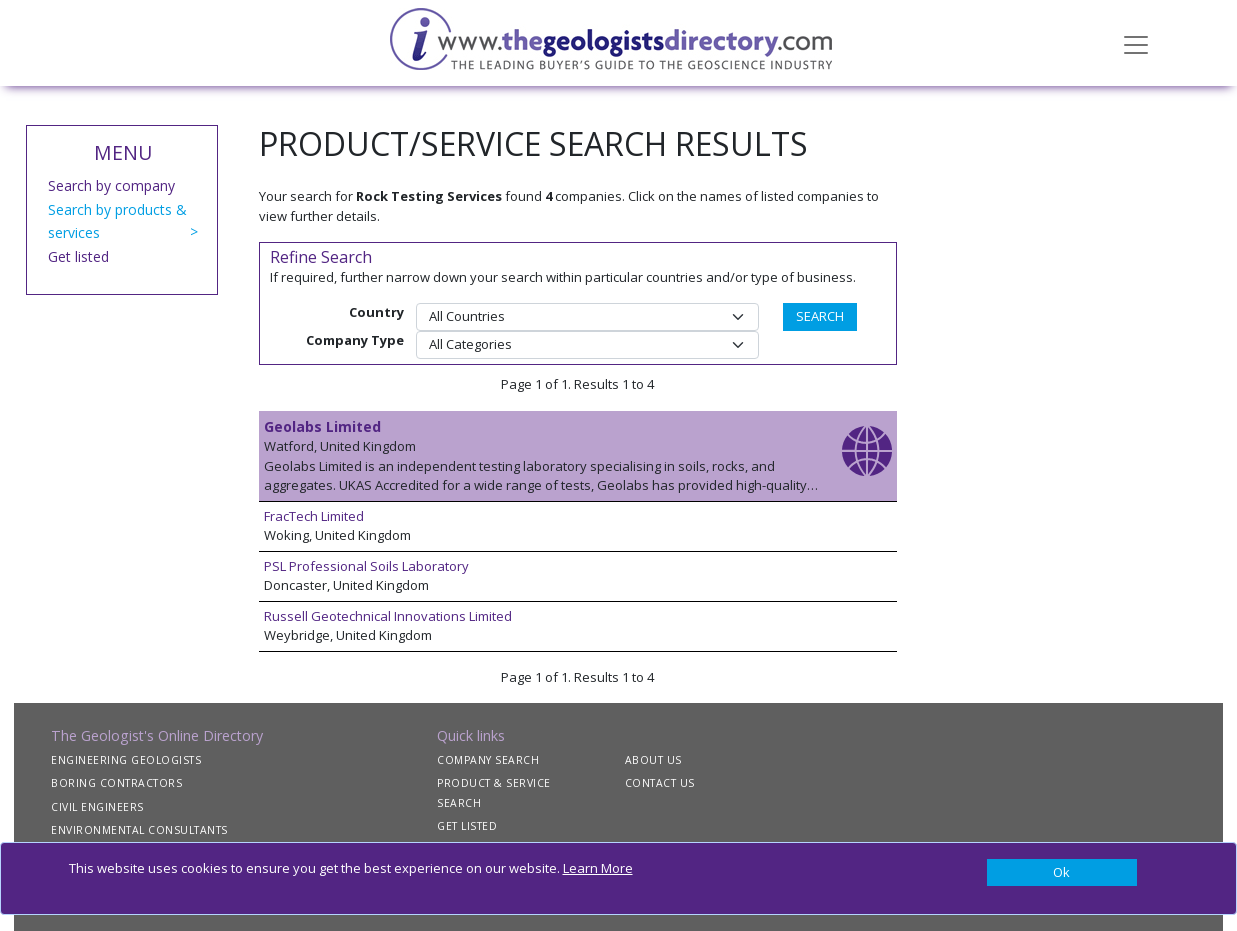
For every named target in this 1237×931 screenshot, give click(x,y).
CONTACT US (660, 783)
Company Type (355, 340)
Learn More (598, 868)
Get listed (78, 256)
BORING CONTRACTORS (116, 783)
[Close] (1062, 873)
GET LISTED (467, 826)
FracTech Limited (314, 516)
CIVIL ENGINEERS (97, 807)
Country (376, 312)
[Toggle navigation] (1136, 43)
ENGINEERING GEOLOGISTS (126, 760)
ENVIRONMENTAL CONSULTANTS (139, 830)
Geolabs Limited (322, 426)
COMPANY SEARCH (488, 760)
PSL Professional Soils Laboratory (366, 566)
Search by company (111, 185)
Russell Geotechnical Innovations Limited (388, 616)
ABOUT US (653, 760)
